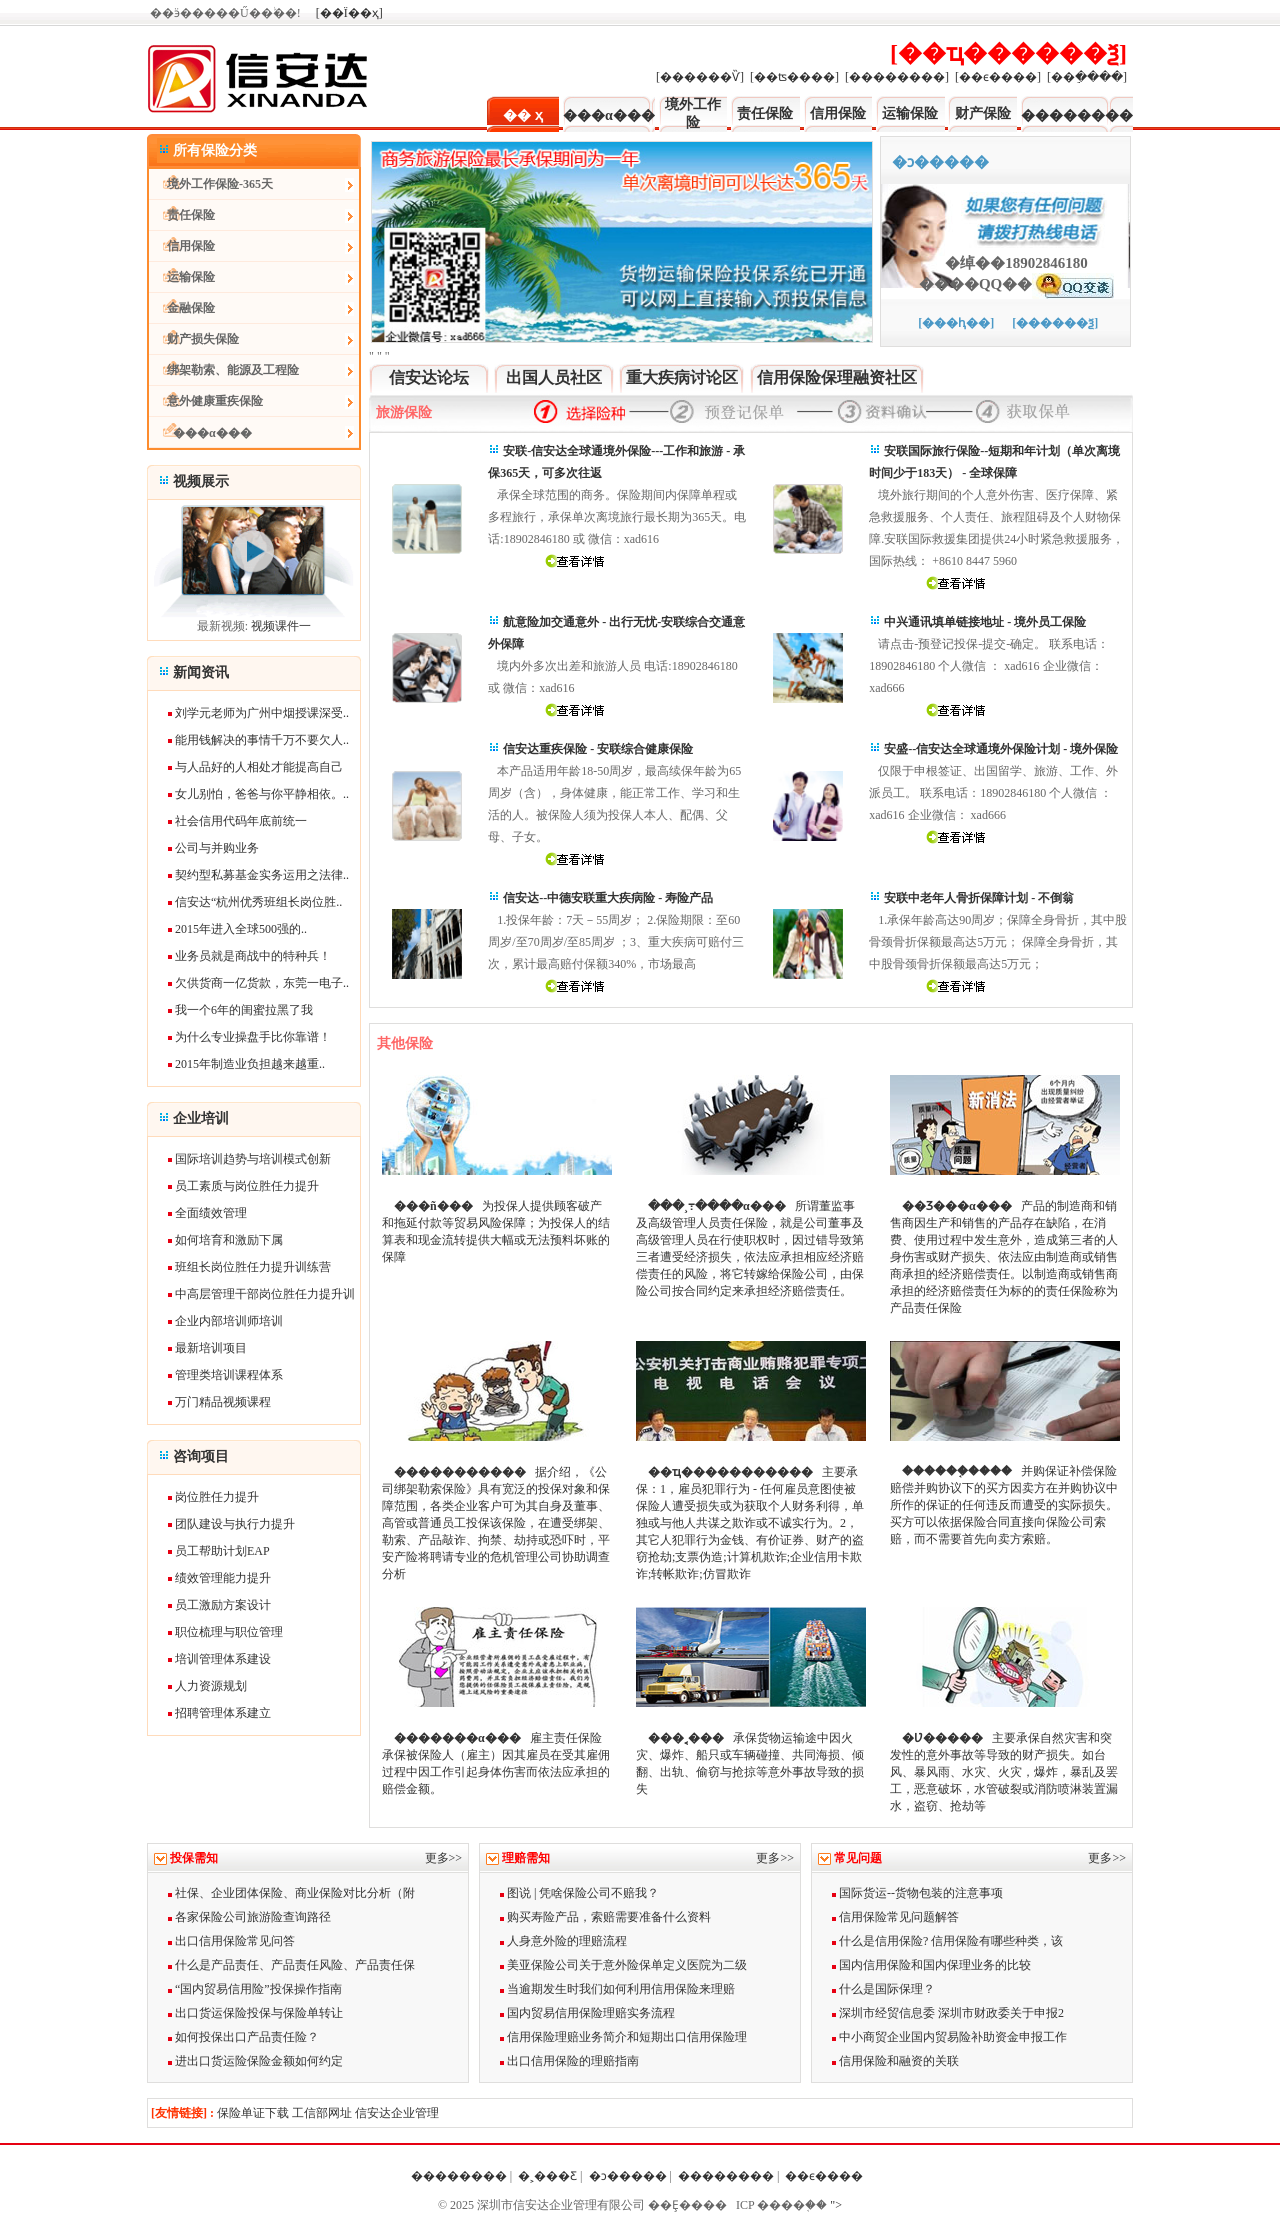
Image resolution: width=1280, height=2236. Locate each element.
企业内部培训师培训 (229, 1321)
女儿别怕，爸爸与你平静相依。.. (262, 794)
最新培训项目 (211, 1348)
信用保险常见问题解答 (895, 1917)
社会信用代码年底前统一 (241, 821)
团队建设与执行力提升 (235, 1524)
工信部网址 (322, 2113)
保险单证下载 (253, 2113)
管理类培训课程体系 (229, 1375)
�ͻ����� (628, 2176)
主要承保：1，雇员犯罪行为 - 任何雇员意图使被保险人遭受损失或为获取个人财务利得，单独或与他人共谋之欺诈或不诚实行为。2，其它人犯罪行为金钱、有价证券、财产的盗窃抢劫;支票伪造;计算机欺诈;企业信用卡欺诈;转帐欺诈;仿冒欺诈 (750, 1523)
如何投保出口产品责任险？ (243, 2037)
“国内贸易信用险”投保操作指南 (255, 1989)
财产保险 (983, 113)
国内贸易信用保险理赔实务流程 (587, 2013)
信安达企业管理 (397, 2113)
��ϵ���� (825, 2176)
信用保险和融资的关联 (895, 2061)
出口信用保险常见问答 (231, 1941)
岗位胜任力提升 (217, 1497)
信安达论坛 (429, 377)
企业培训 (201, 1118)
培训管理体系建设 (223, 1659)
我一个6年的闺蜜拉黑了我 (244, 1010)
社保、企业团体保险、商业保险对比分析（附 (291, 1893)
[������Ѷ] (700, 77)
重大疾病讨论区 (682, 377)
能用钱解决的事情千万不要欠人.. (262, 740)
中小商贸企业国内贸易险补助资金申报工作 (949, 2037)
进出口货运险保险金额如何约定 (255, 2061)
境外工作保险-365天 (211, 184)
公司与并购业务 (217, 848)
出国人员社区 (554, 377)
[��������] (897, 77)
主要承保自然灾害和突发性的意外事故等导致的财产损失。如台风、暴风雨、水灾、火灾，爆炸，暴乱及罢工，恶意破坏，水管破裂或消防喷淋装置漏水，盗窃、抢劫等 (1004, 1772)
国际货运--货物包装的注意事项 (917, 1893)
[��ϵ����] (998, 77)
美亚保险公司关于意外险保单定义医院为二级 (623, 1965)
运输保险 (910, 113)
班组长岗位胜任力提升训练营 (253, 1267)
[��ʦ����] (794, 77)
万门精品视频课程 (223, 1402)
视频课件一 (281, 626)
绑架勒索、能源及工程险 (224, 370)
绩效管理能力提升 (223, 1578)
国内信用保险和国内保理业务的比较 (931, 1965)
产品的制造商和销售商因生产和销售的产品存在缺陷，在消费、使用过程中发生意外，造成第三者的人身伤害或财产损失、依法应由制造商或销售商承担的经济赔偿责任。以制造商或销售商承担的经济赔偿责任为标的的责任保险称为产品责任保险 (1004, 1257)
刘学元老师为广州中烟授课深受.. (262, 713)
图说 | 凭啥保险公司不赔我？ (579, 1893)
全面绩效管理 (211, 1213)
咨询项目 (201, 1456)
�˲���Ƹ (547, 2176)
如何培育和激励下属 (229, 1240)
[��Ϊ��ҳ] (349, 13)
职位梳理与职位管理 (229, 1632)
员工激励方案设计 (223, 1605)
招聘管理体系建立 (223, 1713)
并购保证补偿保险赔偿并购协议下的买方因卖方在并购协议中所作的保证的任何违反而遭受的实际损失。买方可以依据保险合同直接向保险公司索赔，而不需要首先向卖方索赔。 (1004, 1505)
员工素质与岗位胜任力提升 (247, 1186)
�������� (1077, 115)
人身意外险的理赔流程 (563, 1941)
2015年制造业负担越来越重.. (250, 1064)
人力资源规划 (211, 1686)
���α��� (609, 115)
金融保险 (182, 308)
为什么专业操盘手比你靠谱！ (253, 1037)
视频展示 (201, 481)
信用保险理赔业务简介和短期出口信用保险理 (623, 2037)
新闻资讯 (201, 672)
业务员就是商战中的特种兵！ (253, 956)
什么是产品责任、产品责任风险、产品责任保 (291, 1965)
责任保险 (765, 113)
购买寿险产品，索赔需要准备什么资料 (605, 1917)
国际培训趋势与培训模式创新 (253, 1159)
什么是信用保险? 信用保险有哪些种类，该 (947, 1941)
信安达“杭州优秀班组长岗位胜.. (258, 902)
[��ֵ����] (1087, 77)
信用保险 (838, 113)
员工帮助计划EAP (222, 1551)
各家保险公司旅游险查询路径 (249, 1917)
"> (834, 2205)
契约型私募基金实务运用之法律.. (262, 875)
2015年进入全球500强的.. (241, 929)
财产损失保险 (194, 339)
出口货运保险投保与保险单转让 (255, 2013)
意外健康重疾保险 (206, 401)
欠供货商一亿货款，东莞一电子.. (262, 983)
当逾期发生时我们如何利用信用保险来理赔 (617, 1989)
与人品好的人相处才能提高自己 (259, 767)
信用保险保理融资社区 (837, 377)
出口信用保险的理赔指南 (569, 2061)
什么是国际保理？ (883, 1989)
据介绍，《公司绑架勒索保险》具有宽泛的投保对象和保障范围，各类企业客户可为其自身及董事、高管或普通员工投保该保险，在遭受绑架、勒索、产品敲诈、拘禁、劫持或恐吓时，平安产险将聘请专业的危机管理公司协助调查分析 (496, 1523)
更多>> (444, 1858)
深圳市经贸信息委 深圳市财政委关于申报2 (948, 2013)
